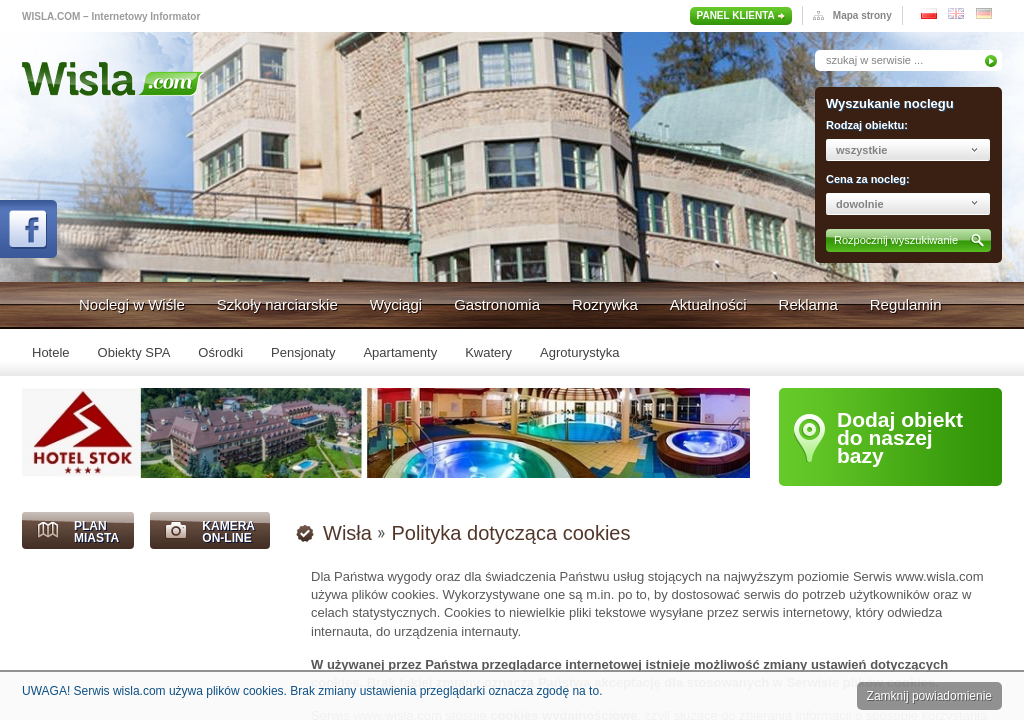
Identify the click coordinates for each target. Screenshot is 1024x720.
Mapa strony (862, 15)
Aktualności (708, 304)
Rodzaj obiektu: (867, 125)
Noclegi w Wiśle (132, 304)
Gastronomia (497, 304)
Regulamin (906, 304)
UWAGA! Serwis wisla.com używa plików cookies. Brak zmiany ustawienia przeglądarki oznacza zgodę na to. (312, 691)
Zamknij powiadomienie (929, 696)
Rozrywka (605, 304)
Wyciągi (396, 304)
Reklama (808, 304)
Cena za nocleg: (868, 179)
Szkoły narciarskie (277, 304)
